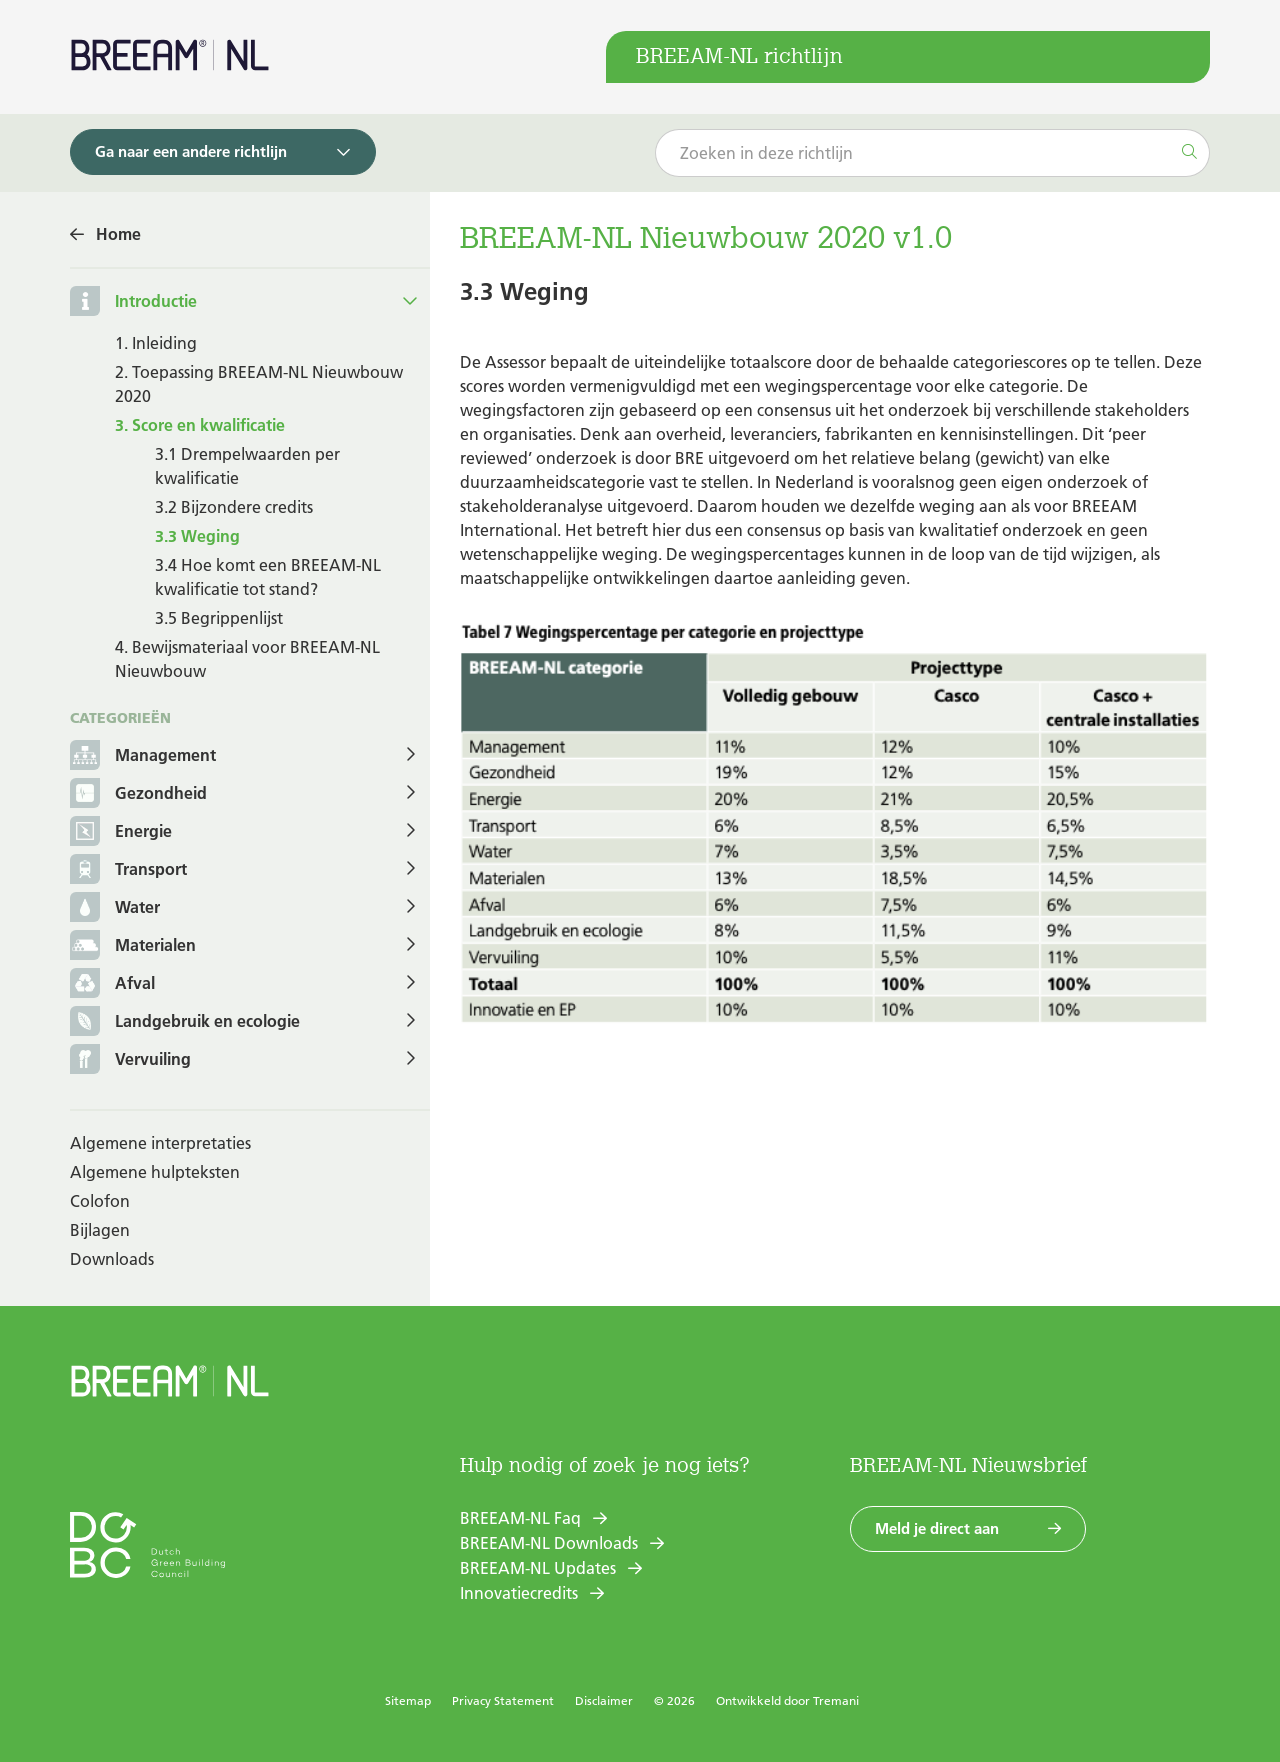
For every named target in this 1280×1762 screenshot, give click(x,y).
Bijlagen (100, 1230)
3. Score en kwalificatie (200, 425)
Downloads (112, 1259)
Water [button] (115, 908)
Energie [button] (121, 832)
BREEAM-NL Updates (538, 1568)
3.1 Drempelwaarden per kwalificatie (247, 466)
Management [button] (143, 756)
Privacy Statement (503, 1700)
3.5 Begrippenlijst (219, 618)
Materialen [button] (133, 946)
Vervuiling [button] (130, 1060)
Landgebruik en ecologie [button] (185, 1022)
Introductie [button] (156, 301)
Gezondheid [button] (138, 794)
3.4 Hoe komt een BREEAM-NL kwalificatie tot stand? (268, 577)
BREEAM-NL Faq (520, 1518)
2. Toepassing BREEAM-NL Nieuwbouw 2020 (259, 384)
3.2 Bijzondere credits (234, 507)
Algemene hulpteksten (155, 1172)
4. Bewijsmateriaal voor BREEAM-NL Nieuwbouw (247, 659)
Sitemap (408, 1700)
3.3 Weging (197, 536)
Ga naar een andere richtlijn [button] (191, 151)
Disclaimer (604, 1700)
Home (118, 234)
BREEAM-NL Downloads (549, 1543)
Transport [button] (128, 870)
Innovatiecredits (519, 1593)
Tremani (836, 1700)
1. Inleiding (156, 343)
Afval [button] (112, 984)
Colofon (100, 1201)
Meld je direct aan (937, 1528)
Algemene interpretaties (160, 1143)
